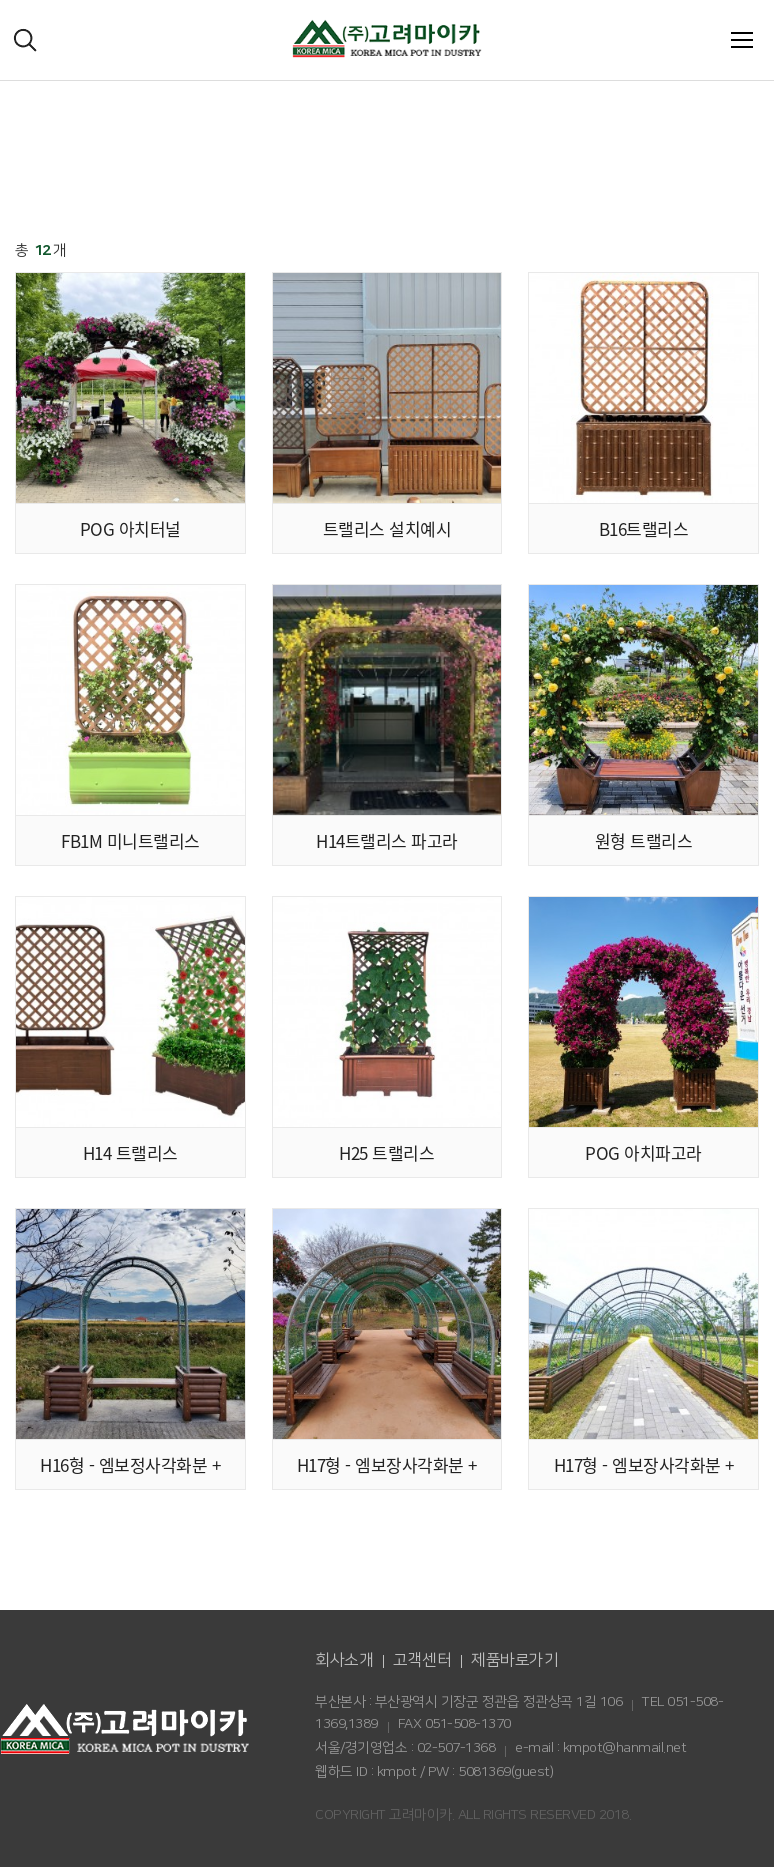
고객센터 (422, 1660)
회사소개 (344, 1660)
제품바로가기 (514, 1660)
